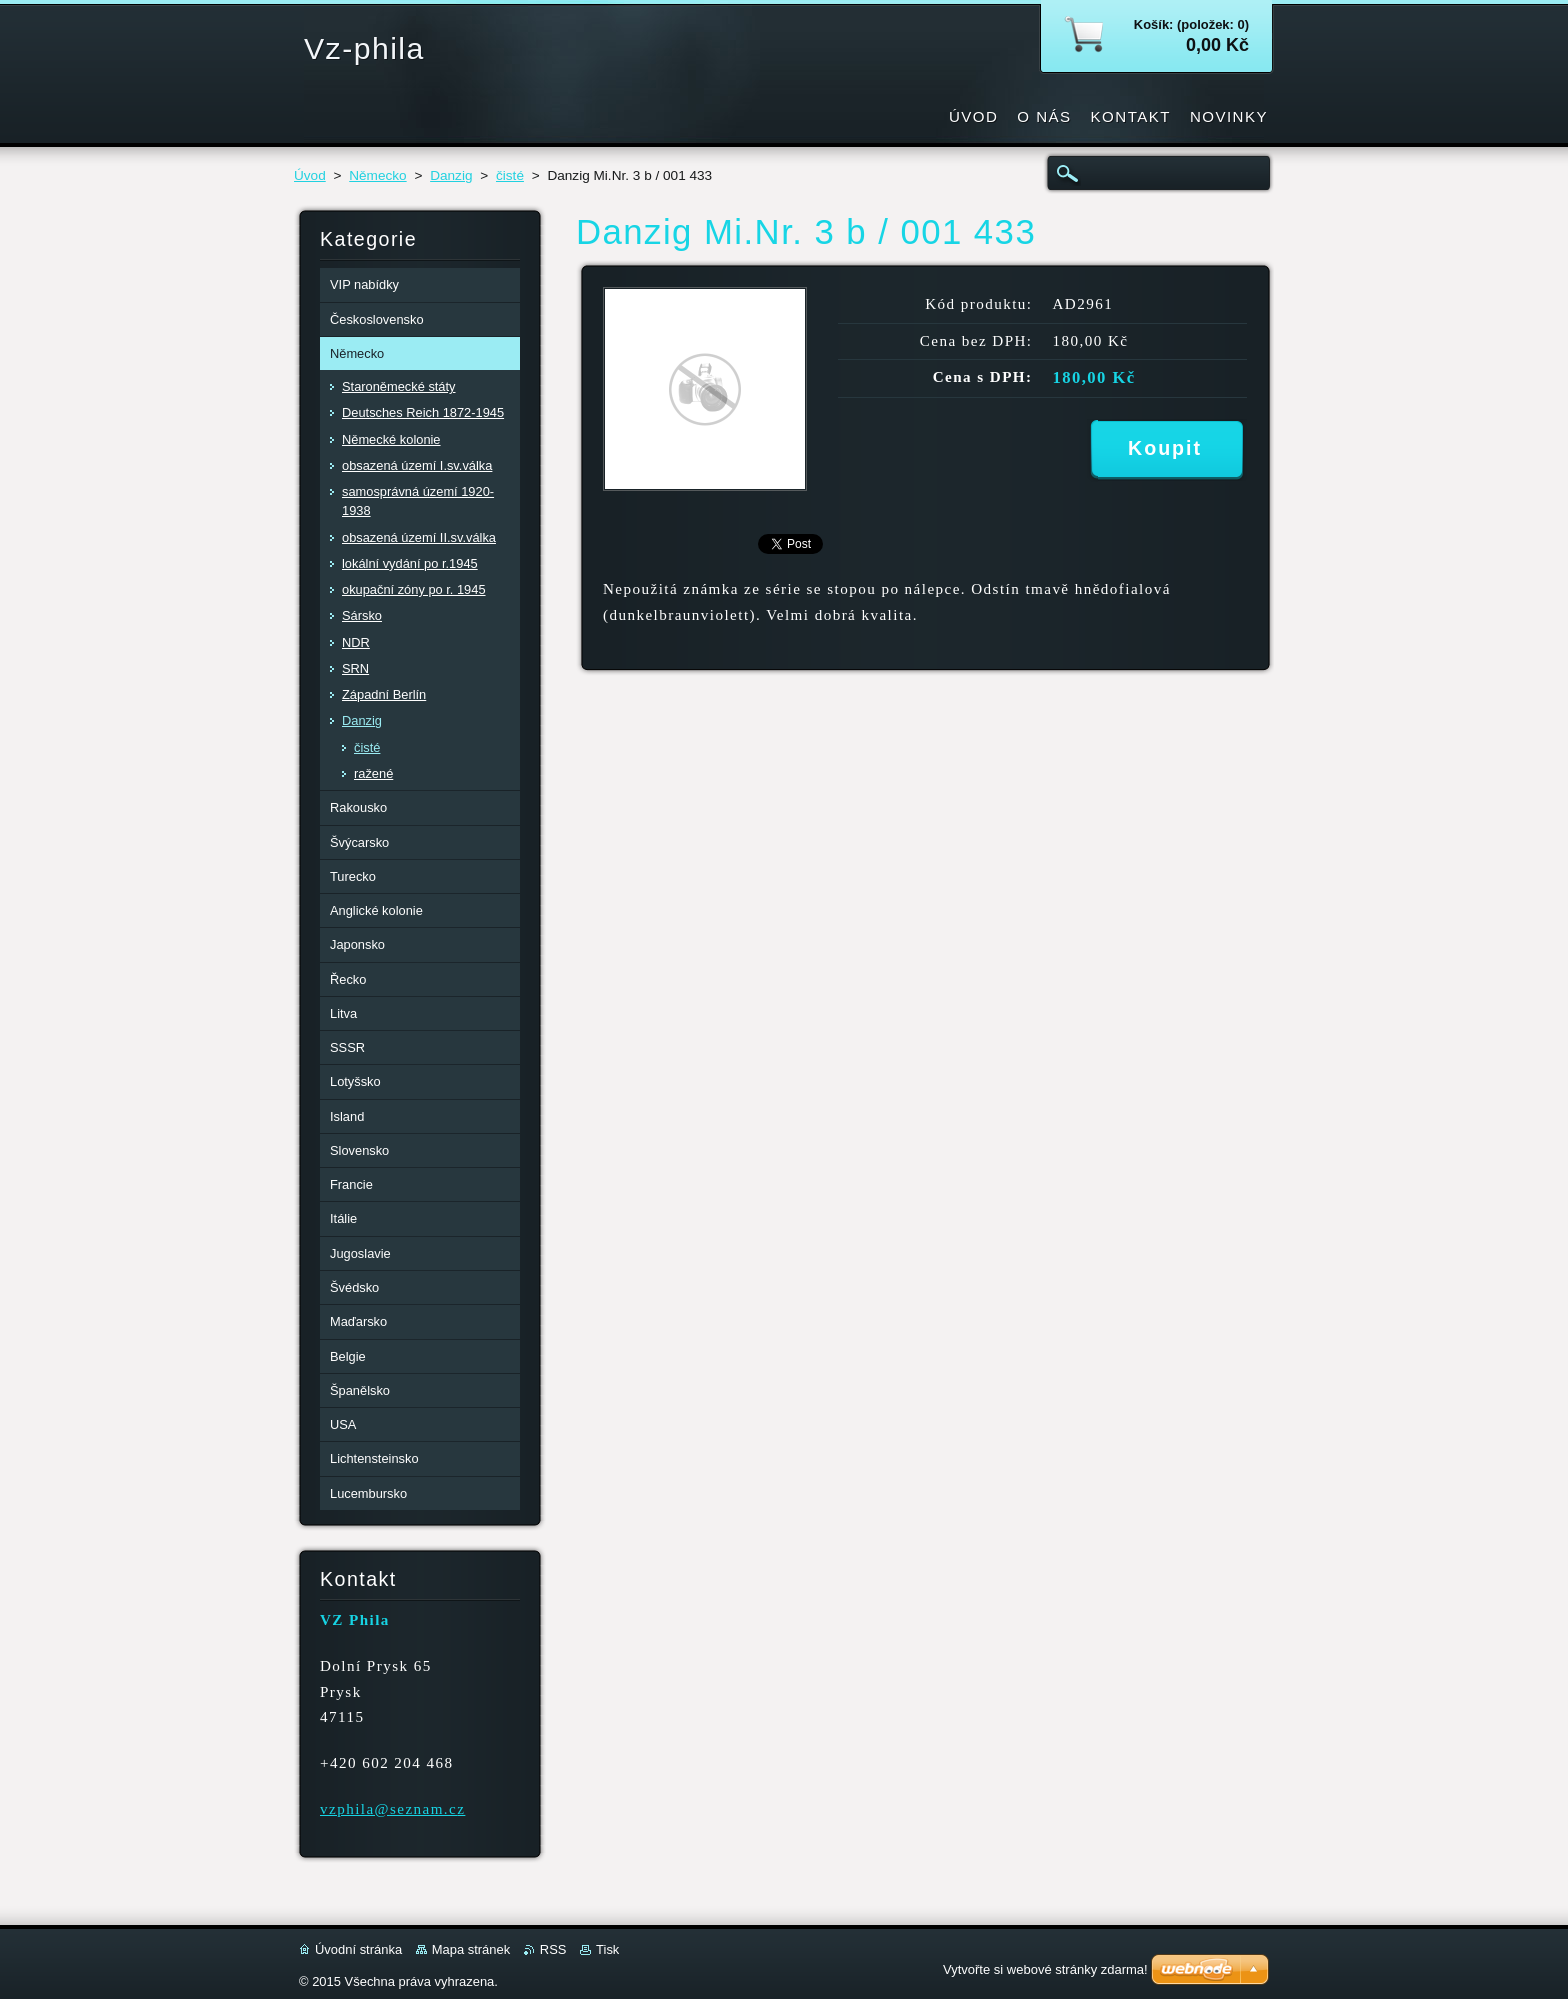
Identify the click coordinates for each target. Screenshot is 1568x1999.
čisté (510, 175)
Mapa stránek (471, 1949)
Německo (377, 175)
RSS (553, 1949)
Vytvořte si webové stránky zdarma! (1045, 1969)
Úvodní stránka (358, 1949)
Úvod (310, 175)
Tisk (607, 1949)
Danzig (451, 175)
